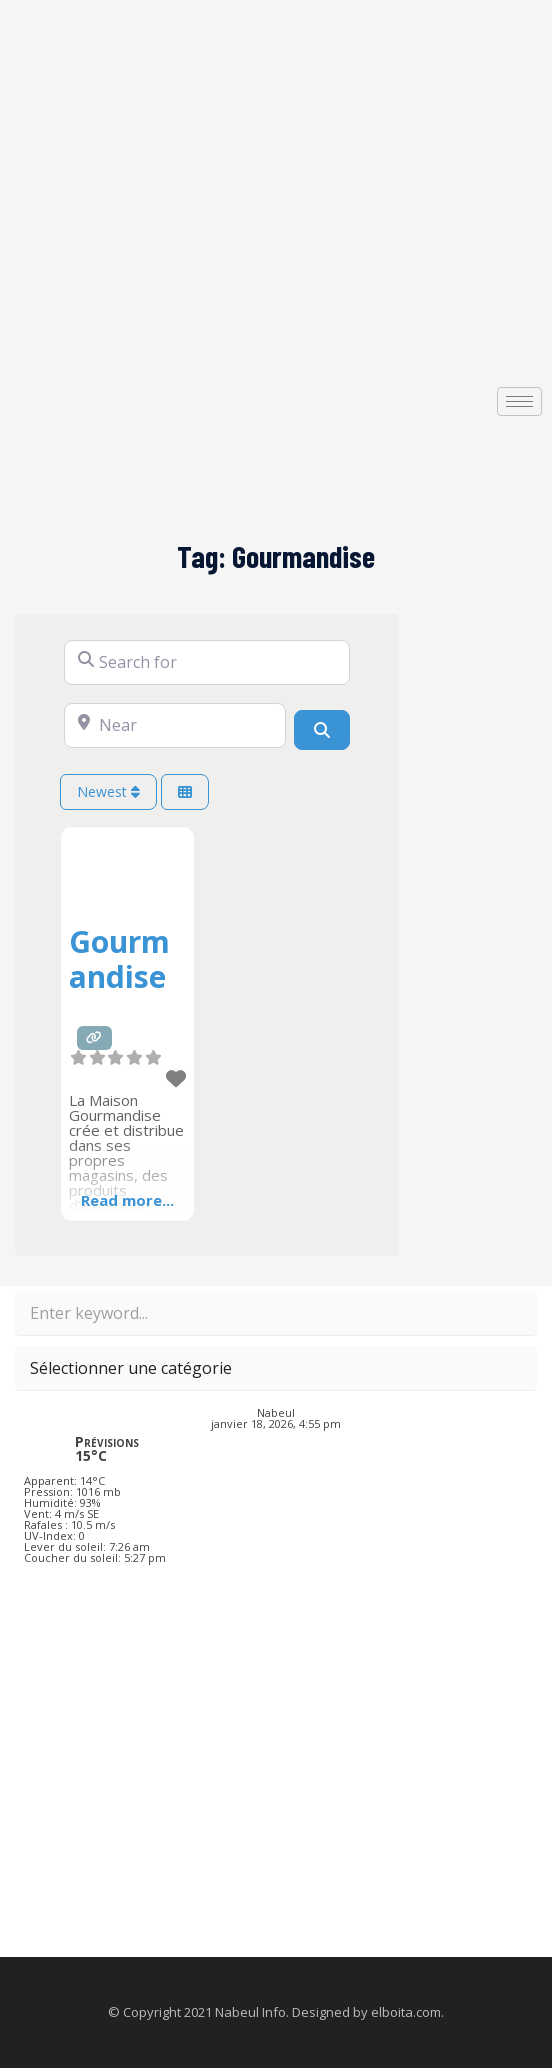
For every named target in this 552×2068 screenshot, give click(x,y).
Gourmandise (119, 959)
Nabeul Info (250, 2012)
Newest (108, 791)
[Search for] (207, 662)
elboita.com (406, 2012)
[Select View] (185, 792)
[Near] (175, 725)
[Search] (322, 730)
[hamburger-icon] (519, 401)
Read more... (127, 1200)
